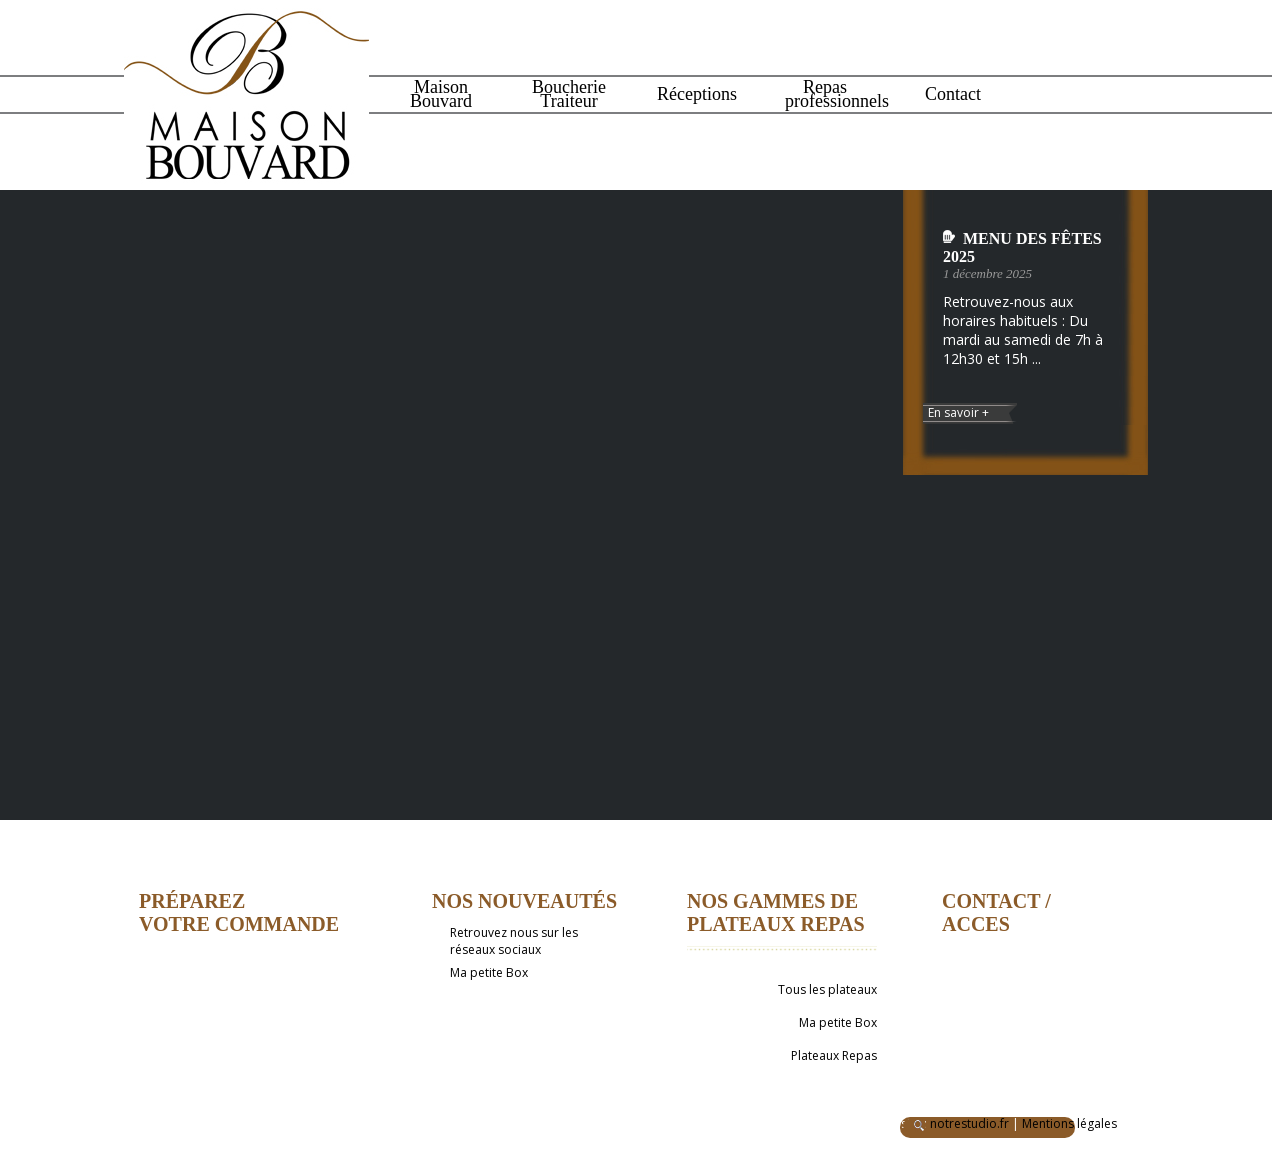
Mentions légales (1069, 1123)
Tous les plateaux (827, 989)
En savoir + (958, 412)
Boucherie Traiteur (569, 94)
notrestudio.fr (969, 1123)
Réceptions (697, 94)
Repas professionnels (827, 94)
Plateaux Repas (834, 1055)
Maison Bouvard (441, 94)
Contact (953, 94)
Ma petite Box (489, 972)
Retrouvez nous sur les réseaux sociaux (514, 941)
